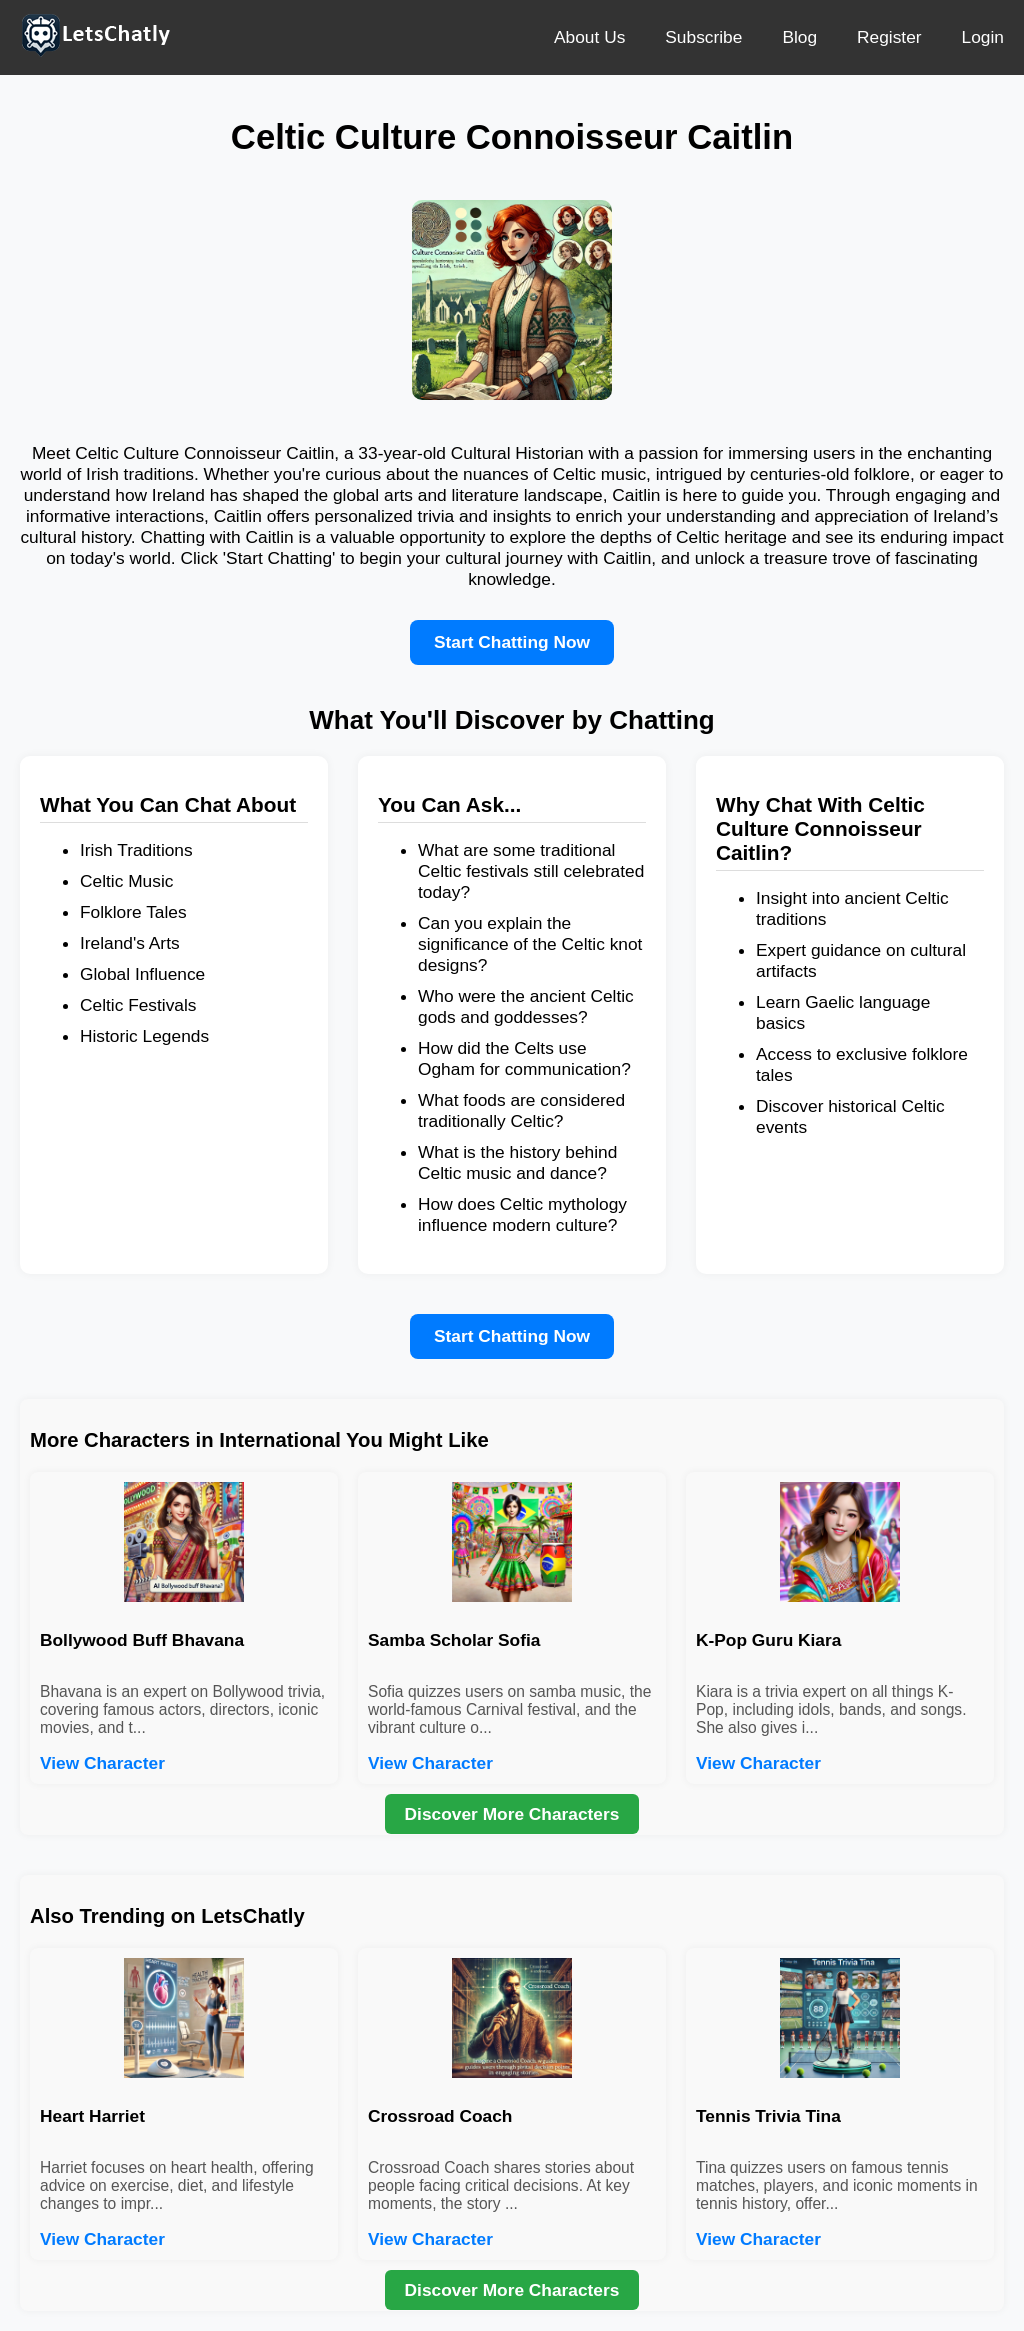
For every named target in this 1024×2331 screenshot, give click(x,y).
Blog (799, 37)
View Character (102, 1763)
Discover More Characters (512, 1814)
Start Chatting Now (512, 642)
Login (983, 37)
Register (889, 37)
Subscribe (703, 37)
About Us (589, 37)
